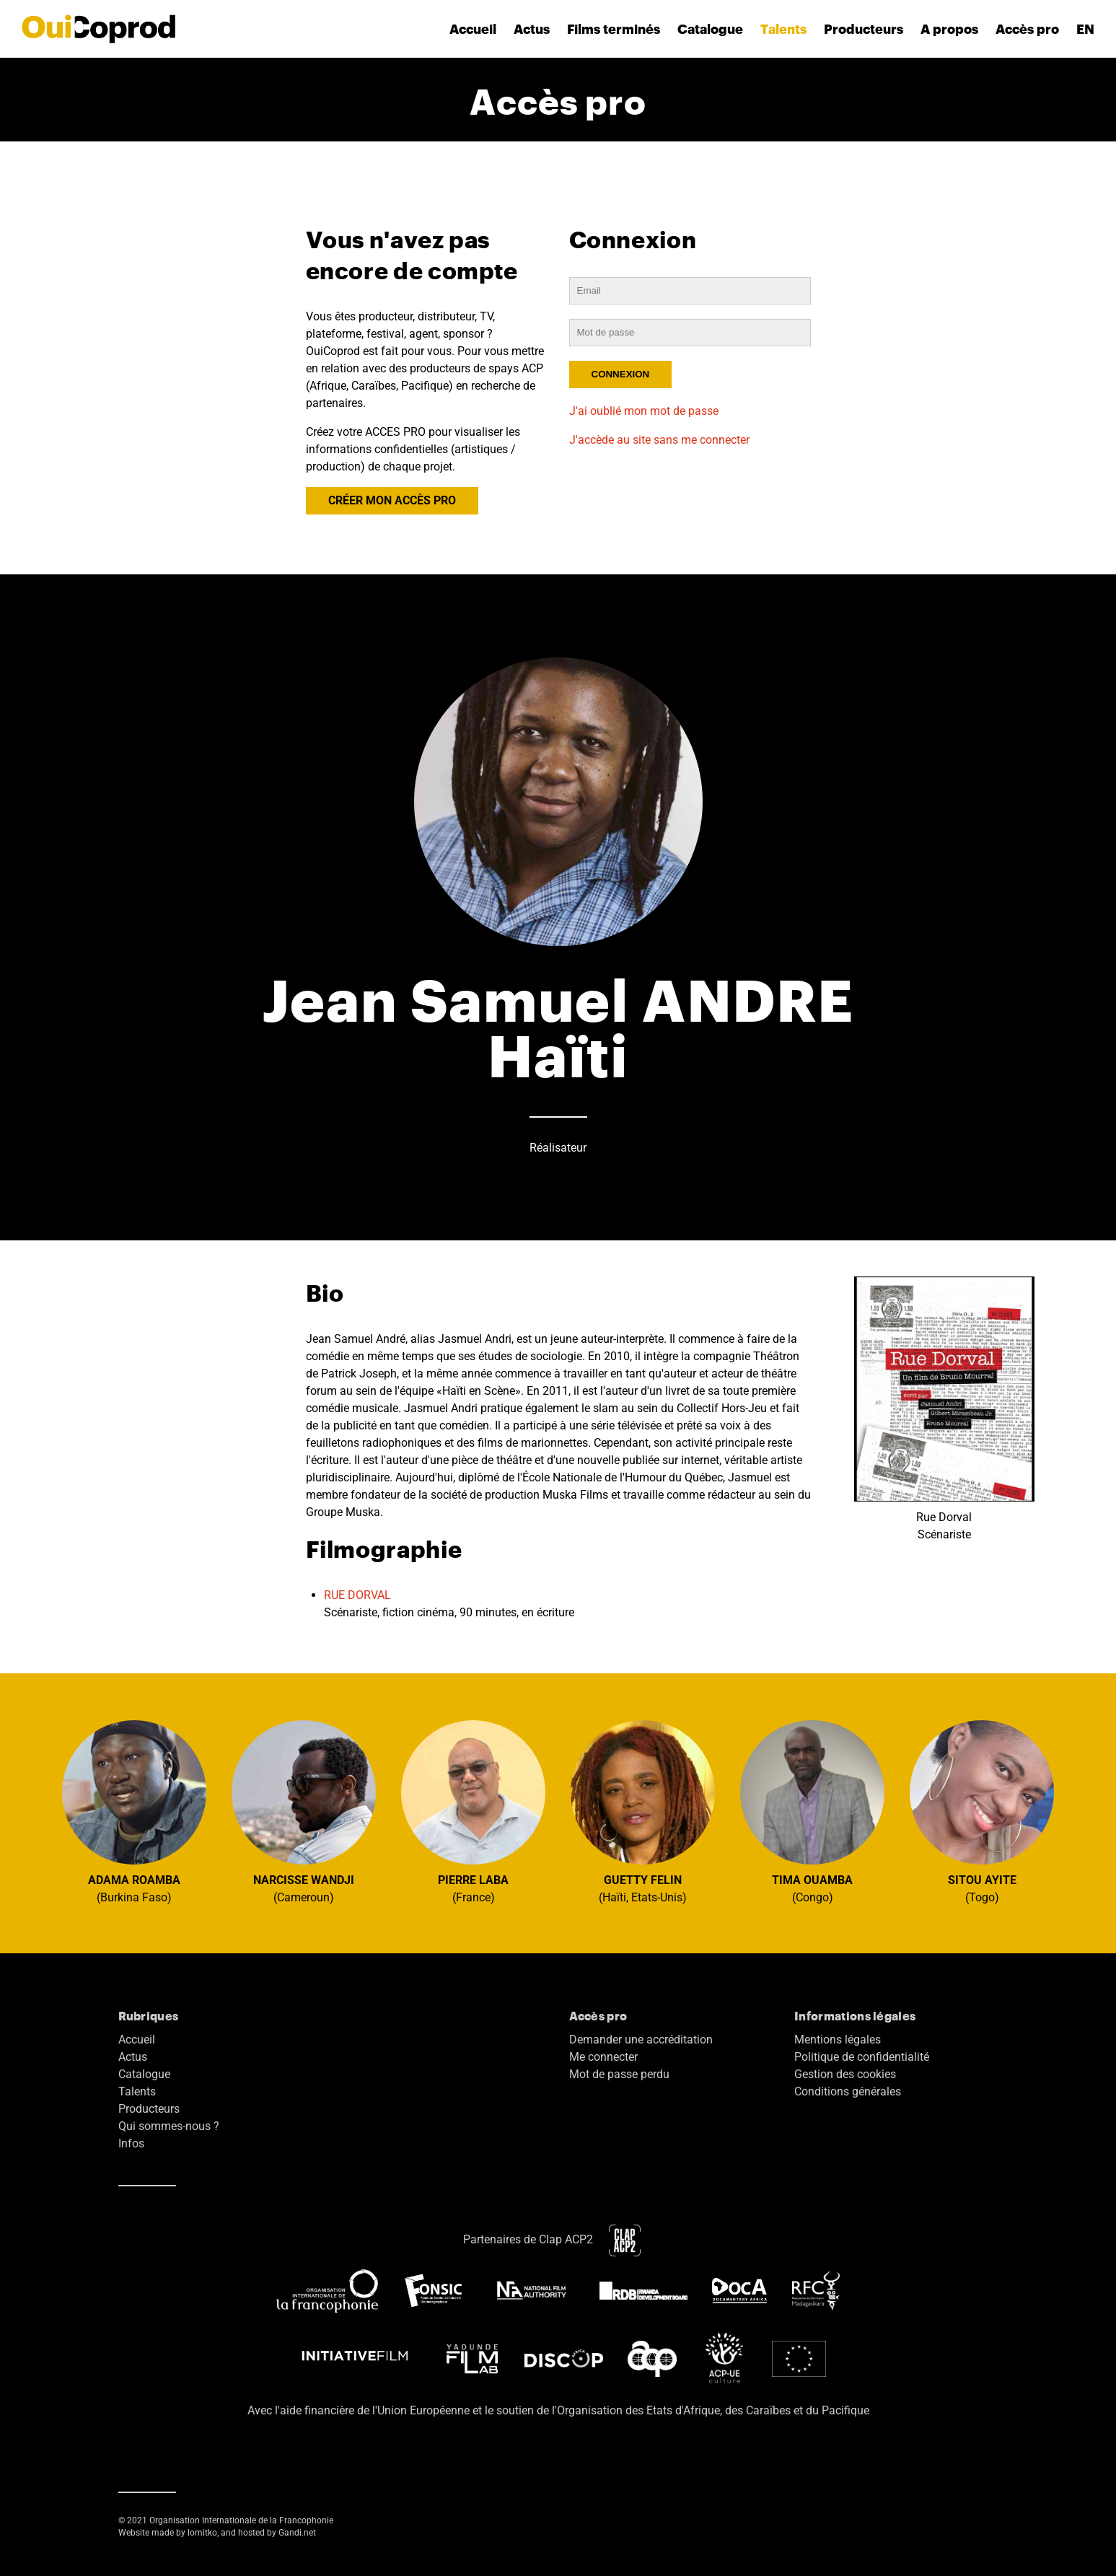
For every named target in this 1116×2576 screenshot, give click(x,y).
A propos (949, 28)
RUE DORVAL (357, 1595)
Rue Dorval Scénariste (944, 1409)
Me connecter (603, 2057)
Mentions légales (837, 2039)
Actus (532, 28)
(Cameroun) (304, 1812)
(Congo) (812, 1812)
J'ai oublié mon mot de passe (644, 411)
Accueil (472, 28)
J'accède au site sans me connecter (659, 440)
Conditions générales (847, 2091)
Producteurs (863, 28)
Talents (783, 28)
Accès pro (1027, 28)
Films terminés (613, 28)
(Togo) (982, 1812)
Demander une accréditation (641, 2039)
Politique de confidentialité (861, 2057)
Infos (131, 2143)
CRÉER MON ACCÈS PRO (392, 500)
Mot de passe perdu (619, 2074)
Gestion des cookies (845, 2074)
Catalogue (710, 28)
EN (1085, 28)
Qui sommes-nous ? (168, 2126)
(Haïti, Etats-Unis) (643, 1812)
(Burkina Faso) (134, 1812)
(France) (473, 1812)
